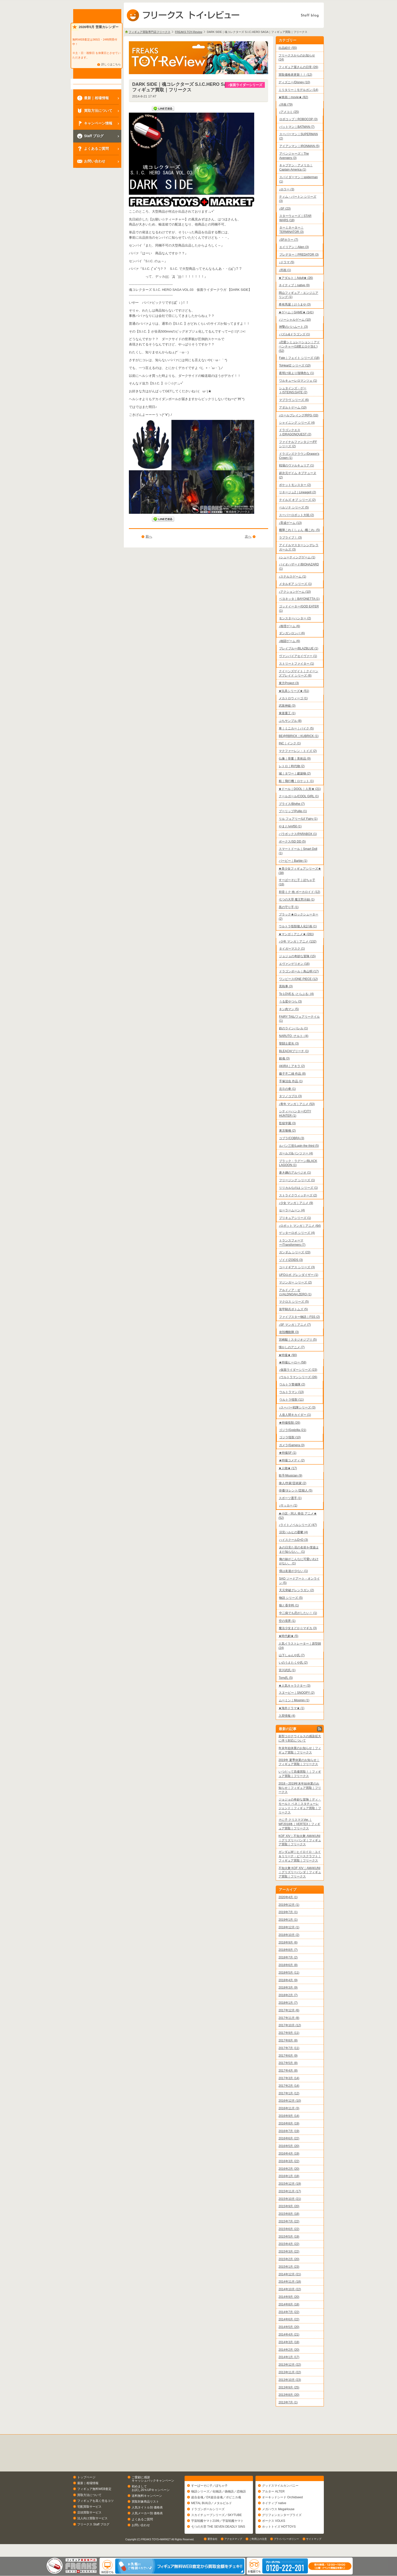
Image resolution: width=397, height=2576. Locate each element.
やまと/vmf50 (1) (290, 826)
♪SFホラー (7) (288, 239)
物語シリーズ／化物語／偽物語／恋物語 (218, 2494)
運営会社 (212, 2551)
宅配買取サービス (89, 2506)
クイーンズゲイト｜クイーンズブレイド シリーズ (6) (298, 673)
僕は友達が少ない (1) (293, 1571)
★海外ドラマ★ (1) (291, 1708)
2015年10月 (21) (290, 2199)
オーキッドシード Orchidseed (282, 2499)
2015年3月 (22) (289, 2251)
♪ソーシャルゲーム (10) (295, 319)
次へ (248, 536)
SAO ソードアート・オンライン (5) (299, 1581)
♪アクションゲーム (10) (295, 592)
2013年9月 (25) (289, 2387)
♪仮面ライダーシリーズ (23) (298, 1370)
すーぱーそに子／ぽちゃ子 (209, 2488)
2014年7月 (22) (289, 2312)
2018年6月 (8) (288, 1965)
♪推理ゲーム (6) (289, 626)
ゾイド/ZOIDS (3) (291, 1260)
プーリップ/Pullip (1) (293, 811)
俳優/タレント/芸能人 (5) (295, 1490)
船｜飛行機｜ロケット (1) (296, 781)
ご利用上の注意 (258, 2551)
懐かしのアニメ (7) (292, 1347)
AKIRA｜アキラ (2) (292, 1066)
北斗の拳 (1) (287, 1089)
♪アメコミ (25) (289, 112)
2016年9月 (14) (289, 2116)
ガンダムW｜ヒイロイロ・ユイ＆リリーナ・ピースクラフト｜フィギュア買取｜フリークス (300, 1856)
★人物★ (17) (288, 1468)
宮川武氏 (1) (287, 1670)
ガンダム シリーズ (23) (294, 1252)
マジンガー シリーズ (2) (295, 1282)
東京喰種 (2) (287, 1130)
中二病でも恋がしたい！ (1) (298, 1613)
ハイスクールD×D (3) (293, 1540)
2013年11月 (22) (290, 2372)
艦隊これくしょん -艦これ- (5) (299, 530)
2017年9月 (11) (289, 2033)
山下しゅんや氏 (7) (292, 1655)
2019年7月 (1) (288, 1912)
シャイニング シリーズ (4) (297, 422)
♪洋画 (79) (286, 104)
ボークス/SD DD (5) (292, 841)
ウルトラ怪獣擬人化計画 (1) (298, 926)
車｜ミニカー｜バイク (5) (296, 728)
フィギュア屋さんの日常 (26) (298, 67)
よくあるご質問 (142, 2519)
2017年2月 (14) (289, 2086)
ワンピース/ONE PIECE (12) (298, 979)
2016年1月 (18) (289, 2176)
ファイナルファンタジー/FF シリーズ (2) (298, 444)
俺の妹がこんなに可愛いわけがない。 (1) (299, 1561)
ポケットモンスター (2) (295, 485)
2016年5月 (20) (289, 2146)
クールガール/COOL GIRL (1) (299, 796)
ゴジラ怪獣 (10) (290, 1437)
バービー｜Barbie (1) (293, 861)
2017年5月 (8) (288, 2063)
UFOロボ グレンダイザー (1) (298, 1275)
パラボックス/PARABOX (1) (298, 834)
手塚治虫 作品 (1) (291, 1081)
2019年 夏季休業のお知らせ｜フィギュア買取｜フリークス (299, 1762)
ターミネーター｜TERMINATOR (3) (291, 230)
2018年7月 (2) (288, 1957)
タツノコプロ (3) (290, 1096)
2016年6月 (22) (289, 2138)
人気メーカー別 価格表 (147, 2513)
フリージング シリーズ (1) (297, 1180)
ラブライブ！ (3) (290, 537)
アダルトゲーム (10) (293, 407)
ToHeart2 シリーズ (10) (295, 365)
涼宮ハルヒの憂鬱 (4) (293, 1532)
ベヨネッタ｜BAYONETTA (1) (299, 599)
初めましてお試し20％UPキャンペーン (151, 2488)
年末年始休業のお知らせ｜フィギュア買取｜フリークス (300, 1750)
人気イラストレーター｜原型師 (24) (300, 1646)
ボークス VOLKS (273, 2523)
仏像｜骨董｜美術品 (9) (295, 758)
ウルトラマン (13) (291, 1392)
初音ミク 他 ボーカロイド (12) (299, 892)
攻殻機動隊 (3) (289, 1332)
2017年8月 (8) (288, 2040)
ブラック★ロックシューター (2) (298, 917)
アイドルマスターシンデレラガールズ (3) (299, 547)
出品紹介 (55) (288, 48)
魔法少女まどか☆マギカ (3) (298, 1628)
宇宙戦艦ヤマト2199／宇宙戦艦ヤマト (217, 2523)
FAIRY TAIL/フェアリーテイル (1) (299, 1019)
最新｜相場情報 (87, 2483)
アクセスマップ (233, 2551)
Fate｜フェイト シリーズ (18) (299, 358)
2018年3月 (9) (288, 1987)
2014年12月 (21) (290, 2274)
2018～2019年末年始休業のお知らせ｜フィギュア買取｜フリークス (300, 1788)
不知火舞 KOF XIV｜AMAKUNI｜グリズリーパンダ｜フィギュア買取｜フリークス (300, 1872)
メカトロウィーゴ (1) (293, 698)
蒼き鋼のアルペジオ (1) (295, 1172)
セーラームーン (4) (292, 1210)
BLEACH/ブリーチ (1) (294, 1051)
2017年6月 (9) (288, 2055)
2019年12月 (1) (289, 1905)
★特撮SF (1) (287, 1453)
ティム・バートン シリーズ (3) (297, 199)
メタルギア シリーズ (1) (295, 584)
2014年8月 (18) (289, 2304)
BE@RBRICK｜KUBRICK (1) (299, 736)
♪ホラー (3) (286, 189)
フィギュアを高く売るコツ (95, 2501)
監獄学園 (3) (287, 1123)
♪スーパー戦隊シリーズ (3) (297, 1407)
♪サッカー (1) (288, 1505)
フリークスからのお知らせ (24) (297, 58)
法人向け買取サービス (92, 2518)
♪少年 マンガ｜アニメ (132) (297, 941)
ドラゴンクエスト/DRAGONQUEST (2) (295, 432)
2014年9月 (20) (289, 2297)
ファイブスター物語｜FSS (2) (299, 1317)
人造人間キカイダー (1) (295, 1415)
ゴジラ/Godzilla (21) (292, 1430)
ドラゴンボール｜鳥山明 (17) (299, 971)
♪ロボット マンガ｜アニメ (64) (300, 1226)
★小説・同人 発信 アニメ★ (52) (298, 1516)
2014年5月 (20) (289, 2327)
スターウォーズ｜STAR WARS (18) (295, 218)
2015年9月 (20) (289, 2206)
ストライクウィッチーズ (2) (298, 1195)
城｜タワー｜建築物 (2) (295, 773)
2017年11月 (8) (289, 2018)
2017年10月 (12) (290, 2025)
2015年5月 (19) (289, 2236)
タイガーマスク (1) (292, 948)
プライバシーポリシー (286, 2551)
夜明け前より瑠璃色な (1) (296, 373)
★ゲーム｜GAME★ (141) (296, 312)
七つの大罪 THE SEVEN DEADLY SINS (218, 2529)
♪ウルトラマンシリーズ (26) (298, 1377)
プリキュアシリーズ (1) (295, 1218)
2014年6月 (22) (289, 2319)
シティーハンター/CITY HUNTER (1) (295, 1113)
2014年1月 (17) (289, 2357)
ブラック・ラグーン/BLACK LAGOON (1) (298, 1163)
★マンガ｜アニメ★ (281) (296, 934)
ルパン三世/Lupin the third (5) (299, 1146)
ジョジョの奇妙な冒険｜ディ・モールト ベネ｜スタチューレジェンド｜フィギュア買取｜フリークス (300, 1806)
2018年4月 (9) (288, 1980)
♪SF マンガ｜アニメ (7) (295, 1324)
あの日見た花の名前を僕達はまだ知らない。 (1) (299, 1549)
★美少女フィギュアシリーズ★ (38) (300, 871)
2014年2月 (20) (289, 2350)
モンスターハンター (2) (295, 618)
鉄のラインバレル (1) (293, 1028)
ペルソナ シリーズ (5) (294, 507)
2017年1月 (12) (289, 2093)
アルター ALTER (273, 2494)
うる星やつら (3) (290, 1001)
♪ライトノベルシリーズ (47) (298, 1525)
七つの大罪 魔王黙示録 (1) (296, 899)
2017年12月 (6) (289, 2010)
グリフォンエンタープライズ (282, 2517)
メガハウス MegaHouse (278, 2511)
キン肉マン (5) (289, 1009)
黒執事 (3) (286, 986)
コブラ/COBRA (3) (291, 1138)
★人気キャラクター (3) (294, 1685)
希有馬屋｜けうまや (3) (295, 304)
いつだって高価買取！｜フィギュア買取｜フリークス (300, 1774)
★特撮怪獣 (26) (289, 1422)
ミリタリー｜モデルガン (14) (298, 90)
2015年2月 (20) (289, 2259)
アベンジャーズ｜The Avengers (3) (294, 156)
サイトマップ (313, 2551)
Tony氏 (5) (286, 1678)
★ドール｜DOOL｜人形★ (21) (300, 789)
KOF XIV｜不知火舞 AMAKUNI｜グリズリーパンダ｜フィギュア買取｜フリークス (300, 1840)
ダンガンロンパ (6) (292, 633)
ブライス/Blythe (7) (292, 804)
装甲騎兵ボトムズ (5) (293, 1309)
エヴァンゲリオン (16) (294, 964)
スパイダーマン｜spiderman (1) (298, 179)
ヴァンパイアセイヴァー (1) (298, 656)
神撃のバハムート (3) (293, 327)
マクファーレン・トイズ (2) (298, 751)
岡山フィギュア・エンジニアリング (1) (298, 295)
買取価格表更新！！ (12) (295, 74)
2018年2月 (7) (288, 1995)
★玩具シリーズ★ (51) (294, 691)
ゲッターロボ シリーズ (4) (297, 1233)
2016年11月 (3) (289, 2108)
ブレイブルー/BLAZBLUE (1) (298, 648)
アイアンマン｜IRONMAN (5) (299, 146)
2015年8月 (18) (289, 2214)
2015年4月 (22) (289, 2244)
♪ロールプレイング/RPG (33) (298, 415)
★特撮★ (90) (288, 1355)
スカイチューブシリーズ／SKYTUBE (216, 2517)
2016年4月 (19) (289, 2153)
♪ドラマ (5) (286, 262)
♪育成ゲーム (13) (290, 523)
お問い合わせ (141, 2525)
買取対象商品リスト (145, 2501)
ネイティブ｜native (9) (294, 285)
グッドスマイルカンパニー (280, 2488)
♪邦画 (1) (285, 270)
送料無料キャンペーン (147, 2496)
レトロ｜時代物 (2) (292, 766)
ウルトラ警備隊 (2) (292, 1384)
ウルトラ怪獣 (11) (291, 1399)
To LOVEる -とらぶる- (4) (296, 994)
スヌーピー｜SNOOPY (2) (296, 1692)
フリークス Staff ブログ (93, 2524)
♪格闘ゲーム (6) (289, 641)
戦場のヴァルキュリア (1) (296, 465)
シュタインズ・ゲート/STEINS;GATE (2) (293, 390)
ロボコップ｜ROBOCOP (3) (298, 119)
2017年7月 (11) (289, 2048)
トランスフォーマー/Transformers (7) (292, 1242)
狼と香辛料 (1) (289, 1605)
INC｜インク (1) (290, 743)
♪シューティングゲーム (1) (297, 557)
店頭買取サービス (89, 2512)
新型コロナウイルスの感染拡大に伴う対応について (300, 1738)
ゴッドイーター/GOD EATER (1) (299, 608)
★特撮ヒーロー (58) (292, 1362)
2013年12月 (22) (290, 2364)
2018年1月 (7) (288, 2003)
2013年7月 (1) (288, 2402)
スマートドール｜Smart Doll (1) (298, 851)
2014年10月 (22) (290, 2289)
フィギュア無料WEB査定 (94, 2489)
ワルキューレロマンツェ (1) (298, 380)
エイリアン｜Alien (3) (294, 247)
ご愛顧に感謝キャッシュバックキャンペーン (153, 2479)
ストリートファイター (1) (296, 663)
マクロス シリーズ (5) (294, 1301)
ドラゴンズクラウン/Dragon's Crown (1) (299, 456)
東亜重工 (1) (287, 713)
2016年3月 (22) (289, 2161)
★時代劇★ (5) (288, 1636)
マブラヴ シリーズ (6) (294, 400)
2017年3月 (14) (289, 2078)
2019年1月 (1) (288, 1919)
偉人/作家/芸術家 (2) (292, 1483)
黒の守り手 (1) (289, 907)
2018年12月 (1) (289, 1927)
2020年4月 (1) (288, 1897)
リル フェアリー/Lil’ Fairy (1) (298, 819)
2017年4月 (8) (288, 2070)
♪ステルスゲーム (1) (292, 576)
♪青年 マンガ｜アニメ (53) (297, 1104)
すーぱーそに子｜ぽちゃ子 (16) (297, 882)
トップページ (86, 2477)
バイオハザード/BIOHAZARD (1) (299, 566)
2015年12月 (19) (290, 2183)
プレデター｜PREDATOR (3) (299, 254)
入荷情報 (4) (287, 1716)
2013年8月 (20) (289, 2395)
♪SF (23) (285, 208)
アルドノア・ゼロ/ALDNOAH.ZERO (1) (295, 1292)
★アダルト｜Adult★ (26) (296, 278)
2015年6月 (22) (289, 2229)
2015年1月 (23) (289, 2266)
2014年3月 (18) (289, 2342)
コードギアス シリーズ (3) (297, 1267)
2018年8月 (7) (288, 1950)
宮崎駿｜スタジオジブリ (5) (298, 1339)
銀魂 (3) (284, 1058)
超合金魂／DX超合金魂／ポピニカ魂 (216, 2499)
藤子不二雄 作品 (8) (292, 1073)
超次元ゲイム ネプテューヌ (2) (297, 475)
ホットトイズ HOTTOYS (279, 2529)
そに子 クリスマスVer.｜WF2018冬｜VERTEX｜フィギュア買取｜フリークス (299, 1824)
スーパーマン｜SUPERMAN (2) (298, 136)
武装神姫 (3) (287, 705)
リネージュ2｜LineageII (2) (297, 492)
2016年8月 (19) (289, 2123)
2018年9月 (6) (288, 1942)
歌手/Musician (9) (290, 1475)
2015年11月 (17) (290, 2191)
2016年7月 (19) (289, 2131)
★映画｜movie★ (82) (293, 97)
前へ (149, 536)
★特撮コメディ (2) (292, 1460)
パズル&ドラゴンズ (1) (294, 334)
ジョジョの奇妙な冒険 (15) (297, 956)
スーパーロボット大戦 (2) (296, 515)
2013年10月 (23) (290, 2380)
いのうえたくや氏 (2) (293, 1662)
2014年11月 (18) (290, 2281)
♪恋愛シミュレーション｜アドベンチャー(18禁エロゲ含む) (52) (299, 346)
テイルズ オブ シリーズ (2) (297, 500)
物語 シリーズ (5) (291, 1598)
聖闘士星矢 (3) (289, 1043)
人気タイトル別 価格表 (147, 2507)
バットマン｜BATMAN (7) (296, 127)
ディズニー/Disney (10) (294, 82)
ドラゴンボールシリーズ (208, 2511)
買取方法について (89, 2495)
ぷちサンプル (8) (290, 721)
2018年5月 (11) (289, 1972)
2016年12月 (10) (290, 2100)
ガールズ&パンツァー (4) (296, 1153)
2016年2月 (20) (289, 2169)
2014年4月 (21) (289, 2334)
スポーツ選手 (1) (290, 1498)
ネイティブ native (274, 2505)
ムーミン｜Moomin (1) (294, 1700)
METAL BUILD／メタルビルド (211, 2505)
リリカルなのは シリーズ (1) (298, 1188)
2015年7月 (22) (289, 2221)
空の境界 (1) (287, 1621)
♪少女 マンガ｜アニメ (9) (296, 1203)
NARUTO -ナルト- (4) (293, 1036)
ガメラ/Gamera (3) (292, 1445)
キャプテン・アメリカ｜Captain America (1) (296, 167)
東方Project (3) (289, 683)
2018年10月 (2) (289, 1935)
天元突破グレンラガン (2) (296, 1590)
